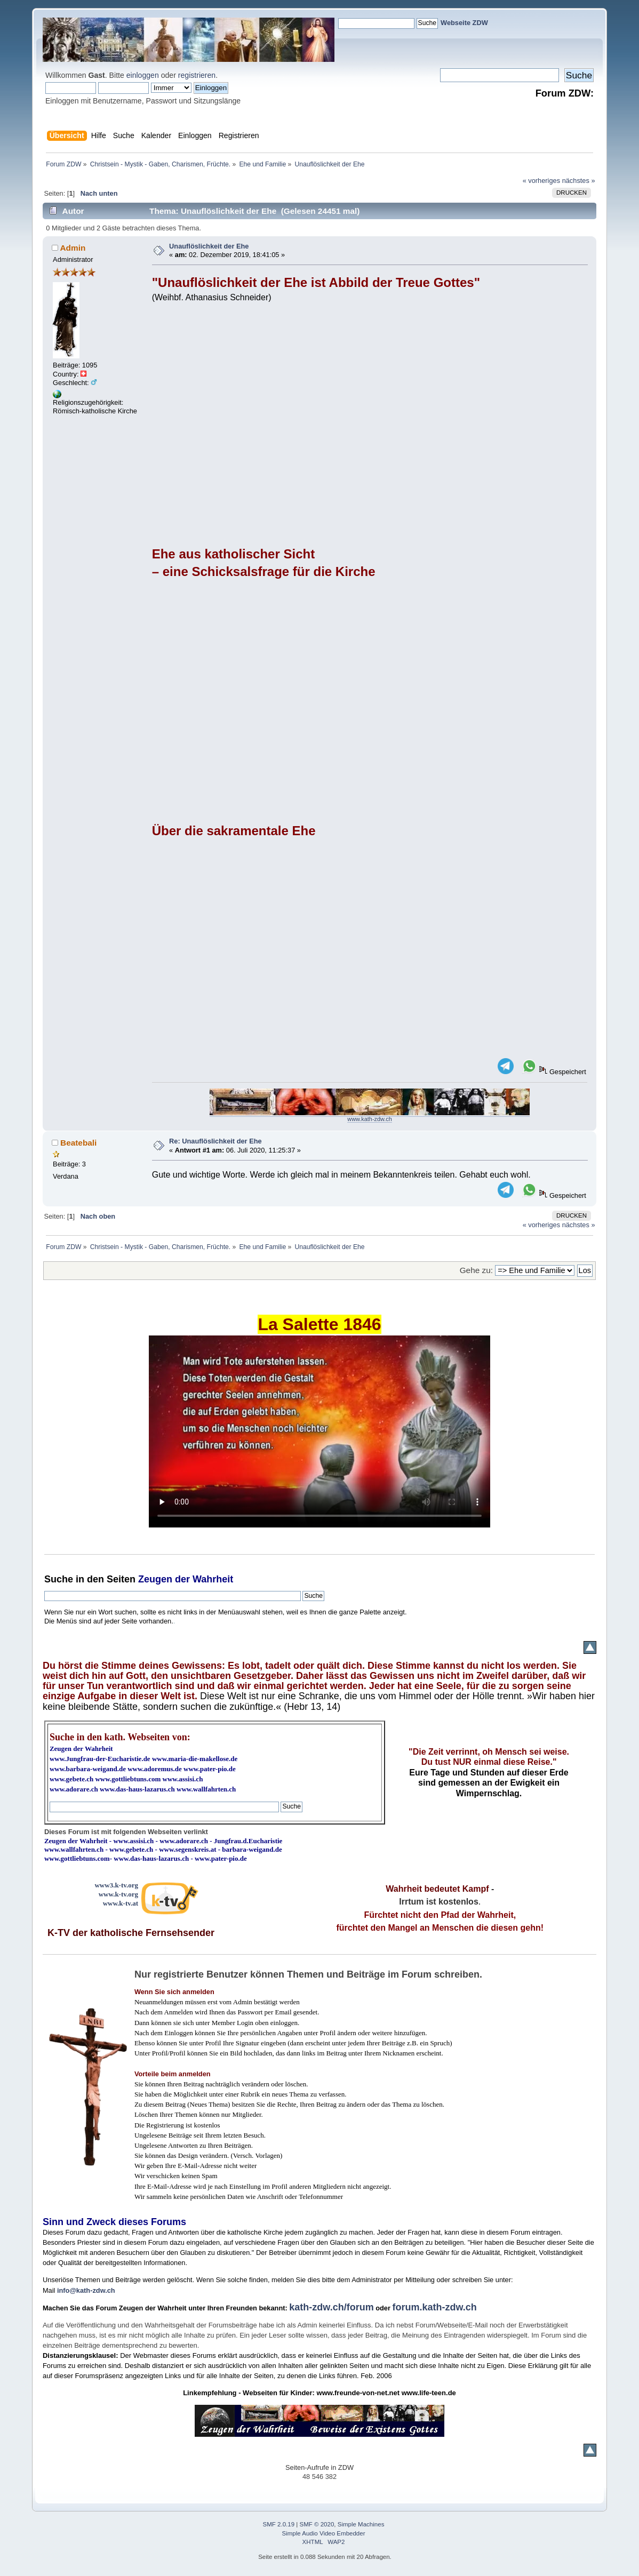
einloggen (142, 75)
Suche (58, 1579)
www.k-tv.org (118, 1894)
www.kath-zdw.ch (369, 1119)
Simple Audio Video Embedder (323, 2533)
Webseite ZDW (464, 23)
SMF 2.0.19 (279, 2524)
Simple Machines (361, 2524)
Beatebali (78, 1142)
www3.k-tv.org (116, 1885)
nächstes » (578, 181)
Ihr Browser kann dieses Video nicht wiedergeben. (319, 1431)
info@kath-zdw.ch (86, 2290)
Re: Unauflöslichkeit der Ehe (215, 1141)
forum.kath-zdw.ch (435, 2307)
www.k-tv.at (120, 1903)
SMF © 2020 (317, 2524)
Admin (73, 247)
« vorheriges (541, 181)
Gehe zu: (476, 1270)
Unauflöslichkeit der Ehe (209, 246)
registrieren (196, 75)
